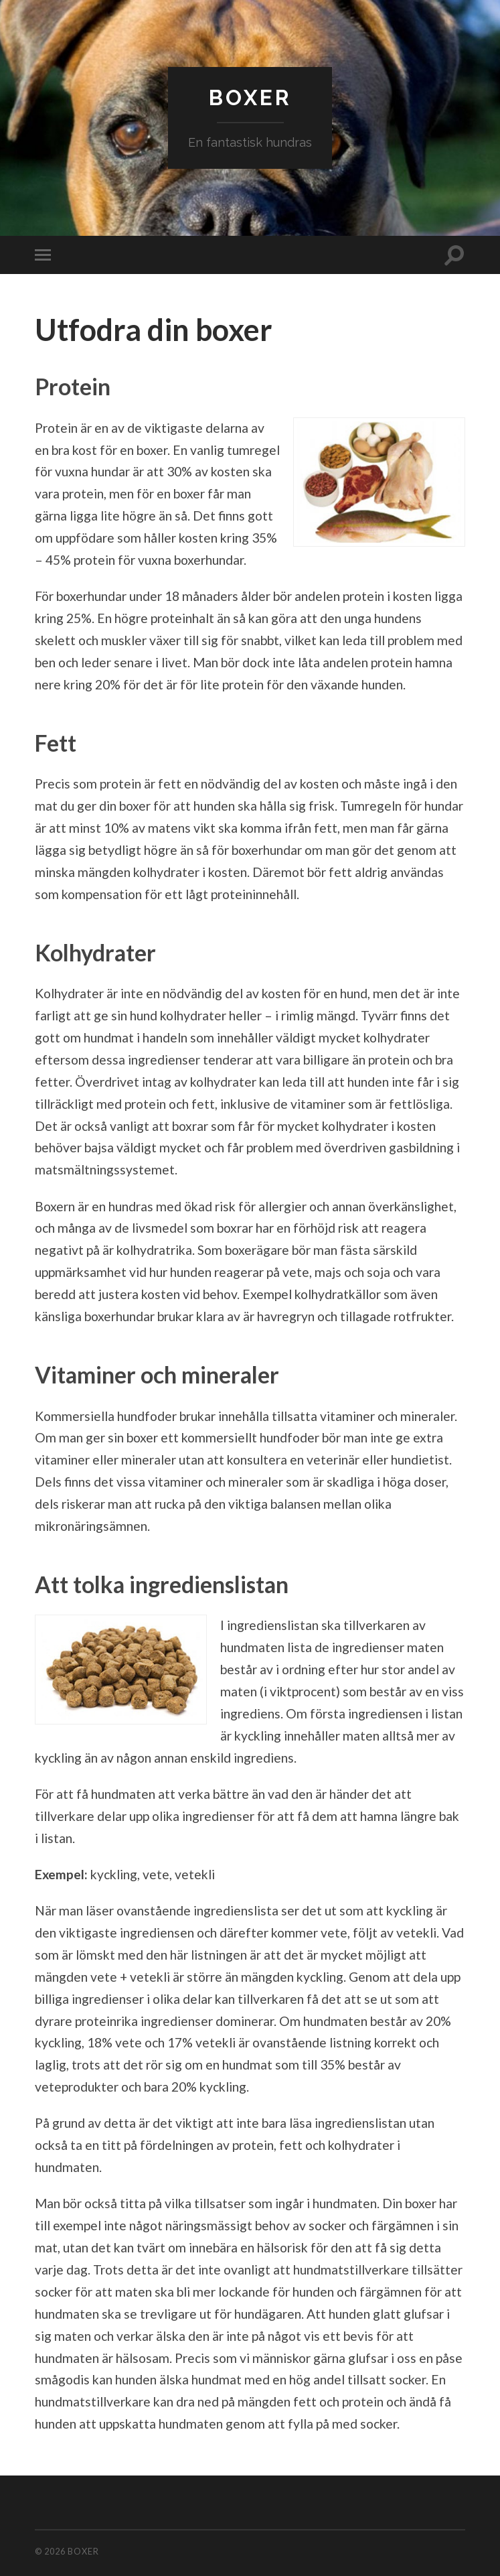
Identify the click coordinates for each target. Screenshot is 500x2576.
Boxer (250, 97)
